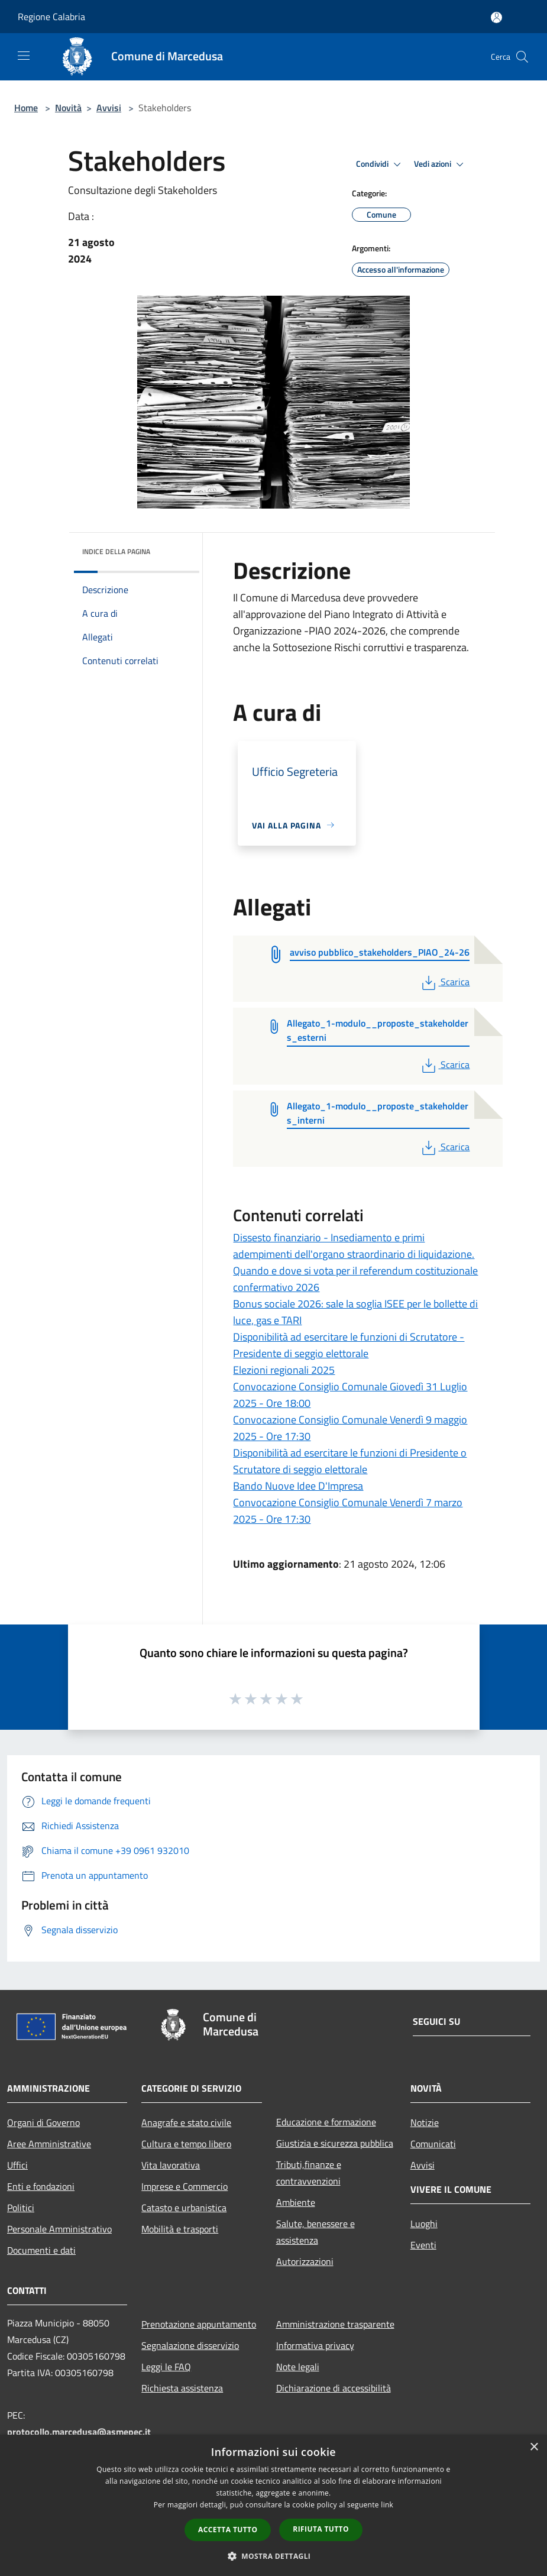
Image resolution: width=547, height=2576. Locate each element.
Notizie (424, 2122)
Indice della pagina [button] (116, 551)
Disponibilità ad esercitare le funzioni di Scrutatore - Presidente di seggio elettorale (348, 1345)
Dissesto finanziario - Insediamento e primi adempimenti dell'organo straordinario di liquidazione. (353, 1245)
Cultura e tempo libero (186, 2144)
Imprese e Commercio (184, 2186)
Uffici (17, 2165)
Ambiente (295, 2202)
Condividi (380, 164)
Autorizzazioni (305, 2261)
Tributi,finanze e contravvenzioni (308, 2172)
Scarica (444, 982)
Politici (20, 2207)
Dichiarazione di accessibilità (333, 2388)
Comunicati (433, 2144)
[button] (274, 2556)
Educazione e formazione (326, 2122)
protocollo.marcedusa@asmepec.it (79, 2432)
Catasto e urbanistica (183, 2207)
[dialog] (273, 2505)
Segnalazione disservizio (190, 2345)
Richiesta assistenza (182, 2388)
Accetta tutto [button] (227, 2530)
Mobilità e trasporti (179, 2229)
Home (26, 108)
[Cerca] (522, 57)
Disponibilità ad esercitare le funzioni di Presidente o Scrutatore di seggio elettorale (350, 1461)
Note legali (297, 2367)
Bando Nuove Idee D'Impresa (298, 1486)
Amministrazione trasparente (335, 2324)
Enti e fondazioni (41, 2186)
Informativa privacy (315, 2345)
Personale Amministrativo (59, 2229)
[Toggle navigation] (24, 55)
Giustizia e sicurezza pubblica (334, 2143)
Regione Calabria (51, 16)
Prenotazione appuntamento (198, 2324)
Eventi (423, 2245)
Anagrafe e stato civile (186, 2122)
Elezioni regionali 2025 (284, 1370)
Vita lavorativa (170, 2165)
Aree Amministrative (49, 2144)
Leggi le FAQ (166, 2367)
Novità (68, 108)
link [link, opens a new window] (387, 2505)
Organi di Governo (43, 2122)
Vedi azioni (440, 164)
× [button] (533, 2447)
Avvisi (108, 108)
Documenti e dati (41, 2250)
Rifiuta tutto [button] (321, 2529)
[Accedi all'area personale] (496, 17)
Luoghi (424, 2223)
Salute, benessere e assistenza (315, 2231)
